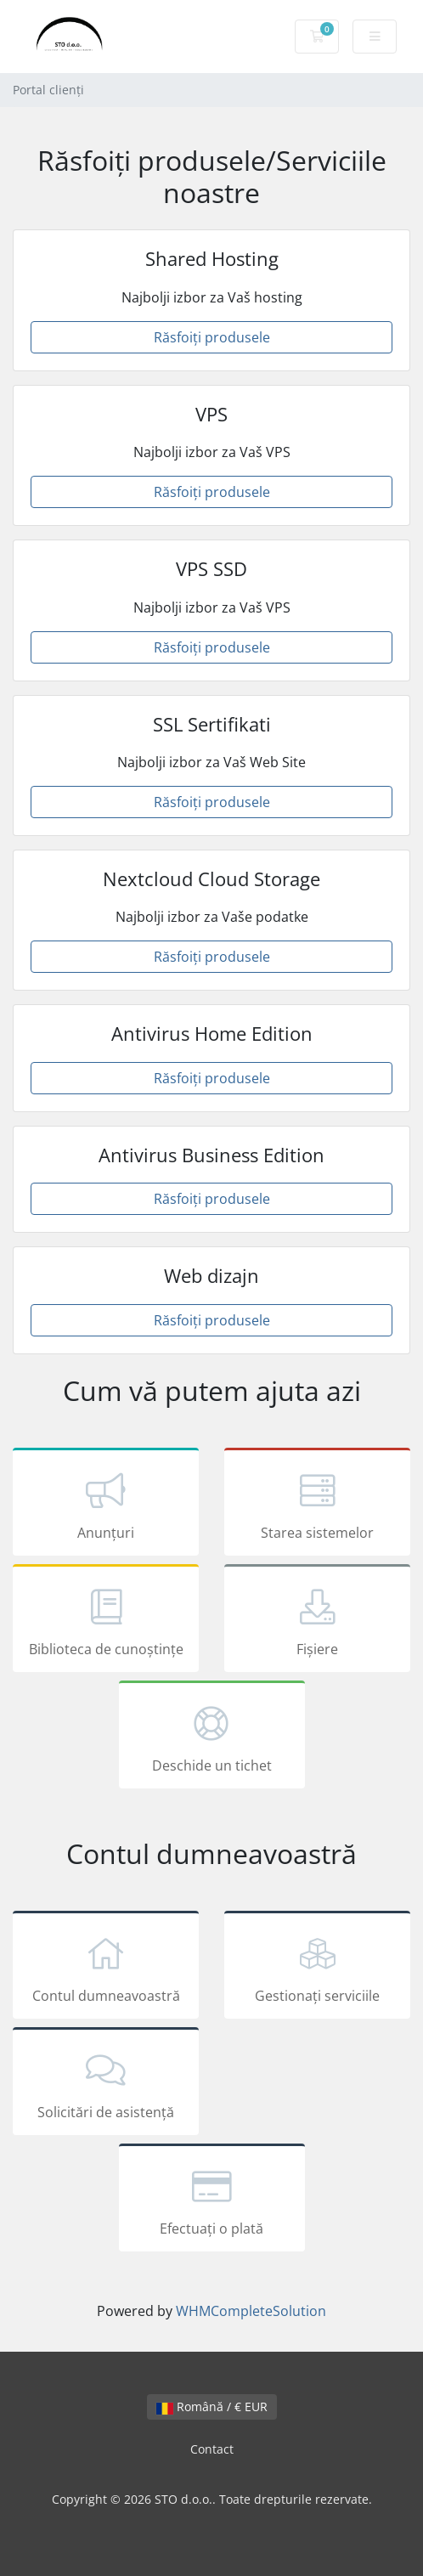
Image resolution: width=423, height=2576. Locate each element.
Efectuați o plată (212, 2200)
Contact (212, 2449)
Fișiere (317, 1621)
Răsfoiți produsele (212, 337)
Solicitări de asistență (106, 2084)
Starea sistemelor (317, 1504)
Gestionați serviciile (317, 1967)
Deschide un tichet (212, 1737)
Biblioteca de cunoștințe (106, 1621)
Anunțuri (106, 1504)
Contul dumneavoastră (106, 1967)
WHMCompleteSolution (251, 2311)
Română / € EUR (212, 2406)
